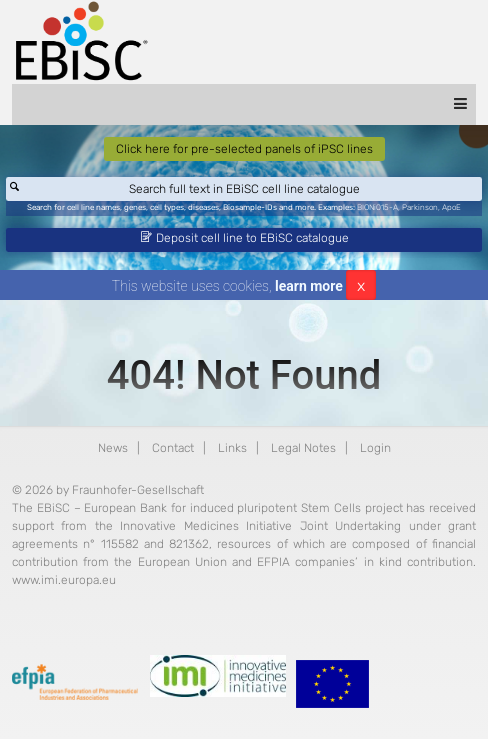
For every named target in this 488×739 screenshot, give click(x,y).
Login (375, 448)
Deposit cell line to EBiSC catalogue (245, 238)
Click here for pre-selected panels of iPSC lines (244, 149)
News (113, 448)
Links (232, 448)
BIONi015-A (377, 207)
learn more (309, 286)
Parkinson (420, 207)
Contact (173, 448)
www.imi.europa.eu (64, 580)
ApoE (451, 207)
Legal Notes (303, 448)
